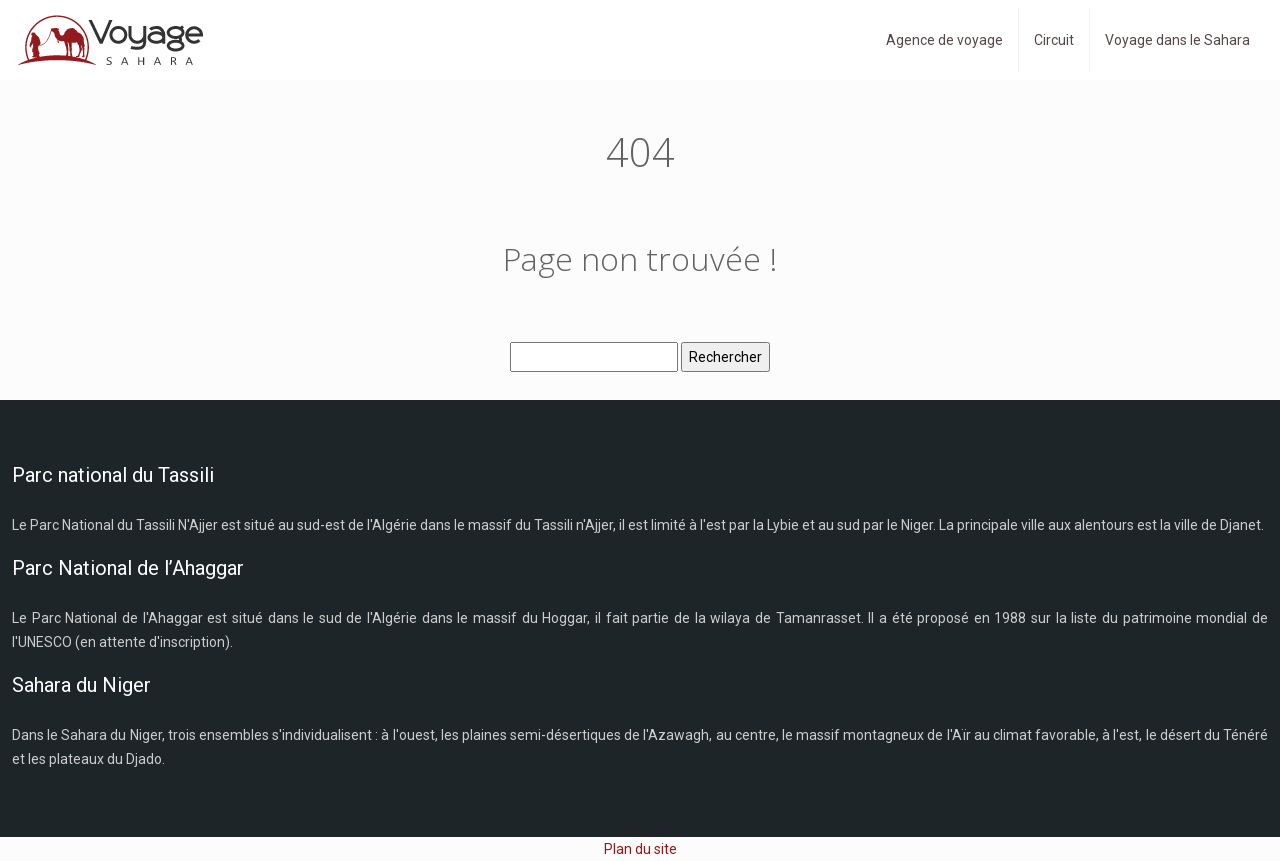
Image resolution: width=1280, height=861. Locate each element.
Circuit (1054, 40)
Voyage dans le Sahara (1177, 40)
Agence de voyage (944, 40)
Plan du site (640, 849)
